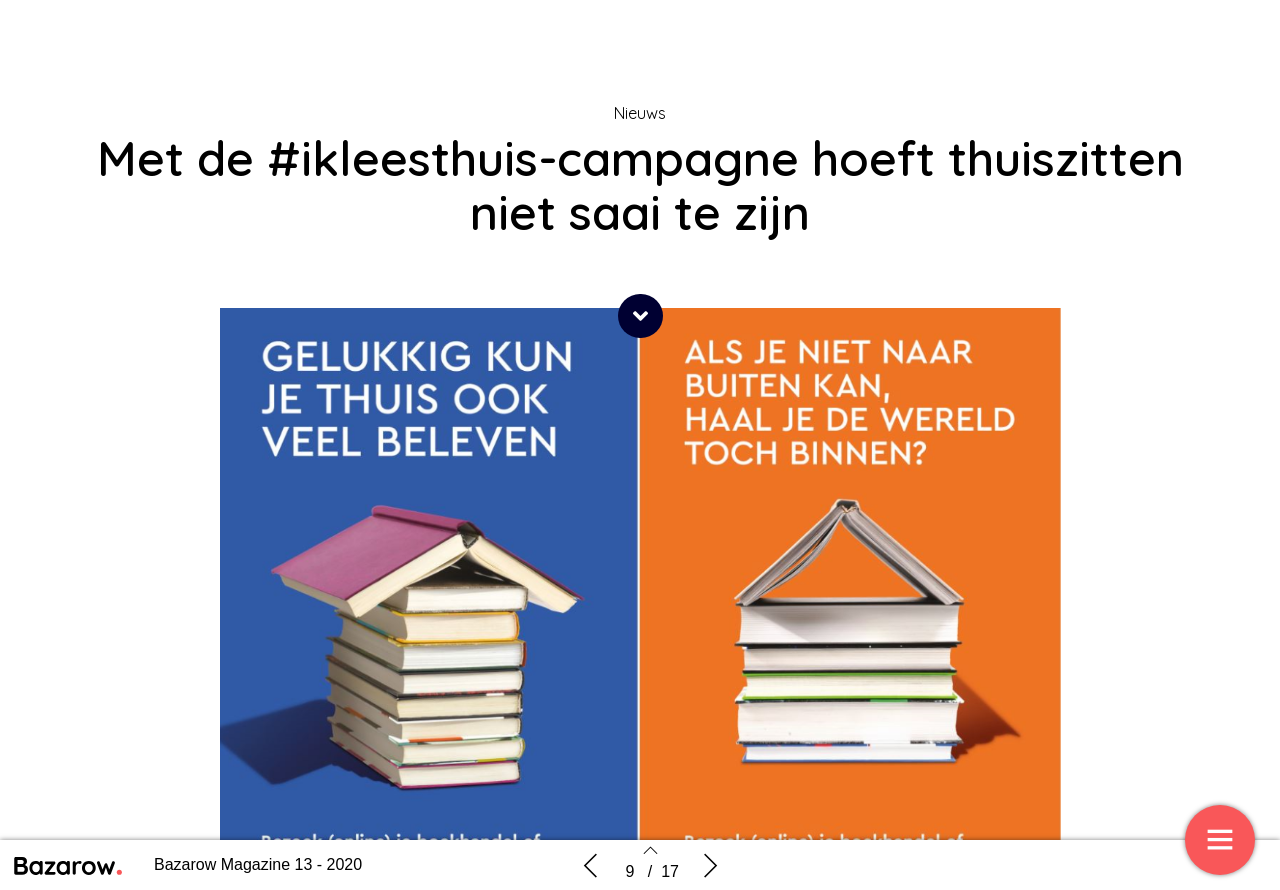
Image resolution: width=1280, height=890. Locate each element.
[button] (640, 316)
